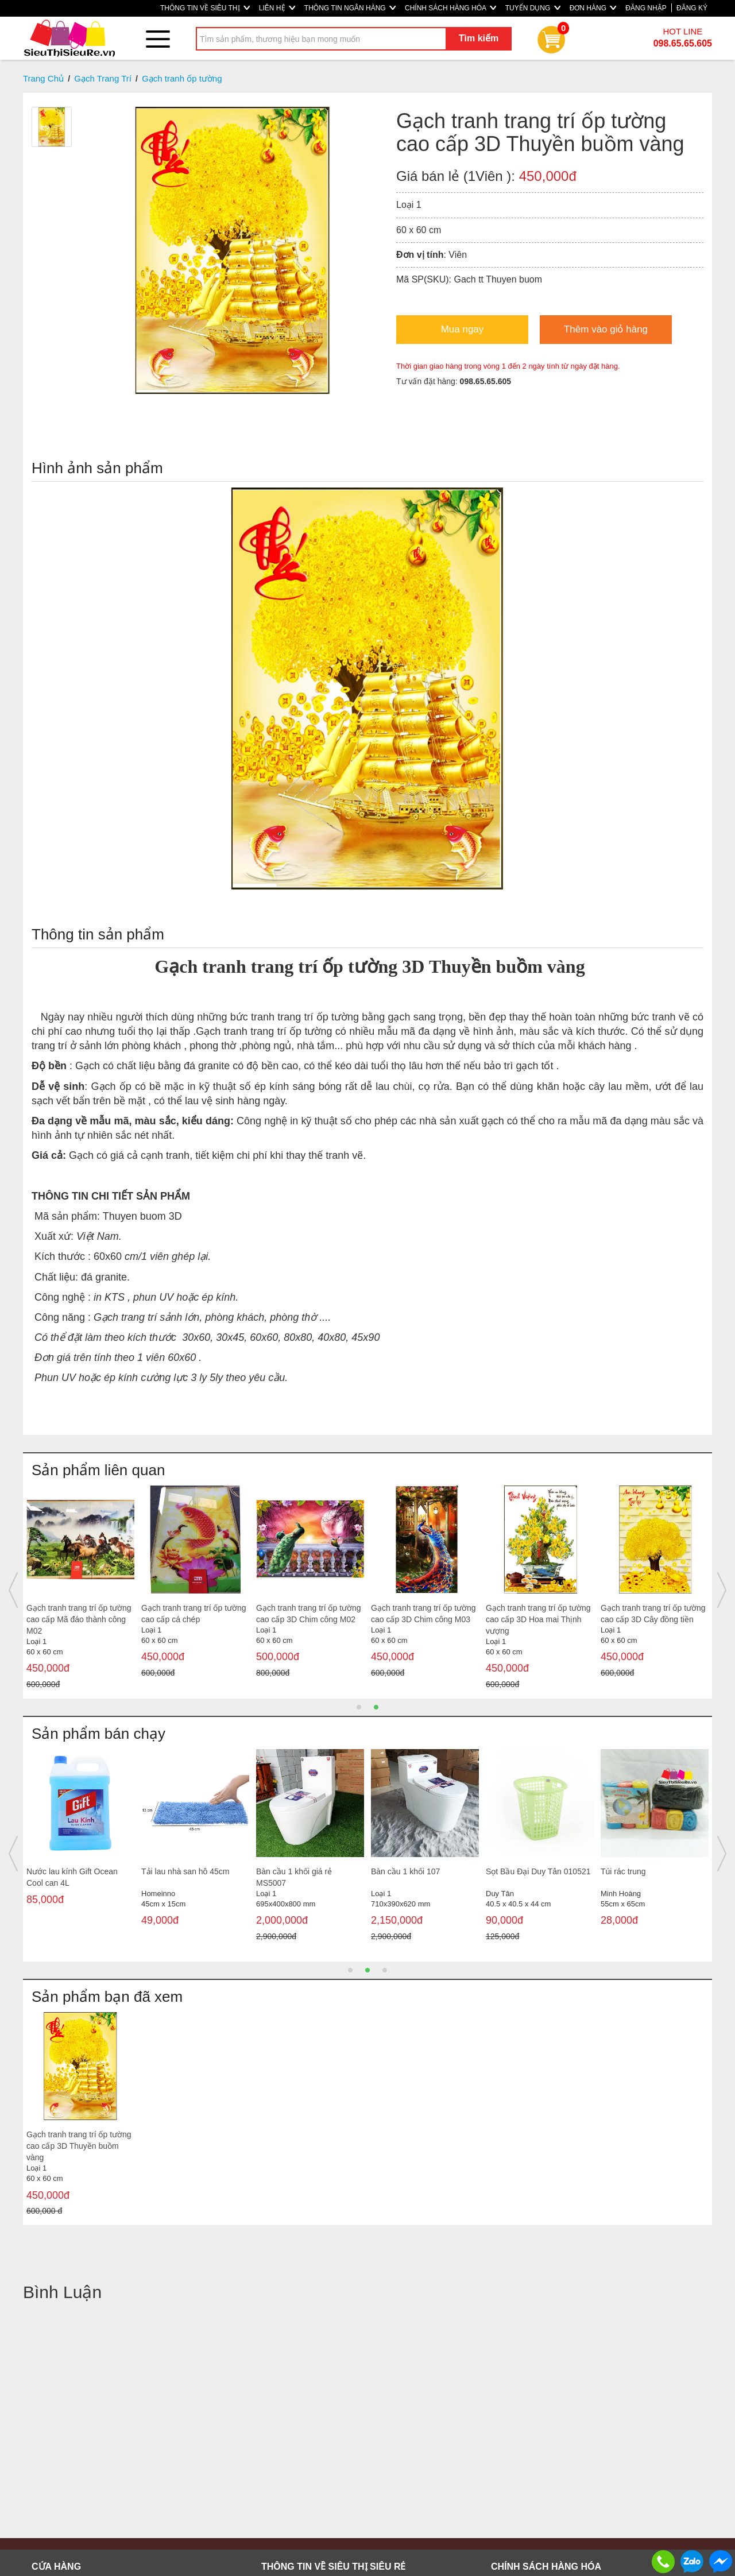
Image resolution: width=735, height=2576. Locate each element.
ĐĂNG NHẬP (645, 8)
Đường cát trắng (400, 1871)
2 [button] (376, 1707)
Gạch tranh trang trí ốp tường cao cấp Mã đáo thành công (423, 1613)
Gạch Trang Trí (102, 78)
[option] (80, 1584)
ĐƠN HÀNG (593, 8)
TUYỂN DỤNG (532, 8)
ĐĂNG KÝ (691, 8)
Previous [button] (13, 1590)
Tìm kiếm (478, 38)
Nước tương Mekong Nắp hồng (532, 1877)
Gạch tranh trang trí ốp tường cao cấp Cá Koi (193, 1613)
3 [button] (384, 1970)
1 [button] (359, 1707)
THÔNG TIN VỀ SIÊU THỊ (205, 8)
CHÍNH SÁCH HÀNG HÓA (450, 8)
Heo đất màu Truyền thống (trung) (189, 1877)
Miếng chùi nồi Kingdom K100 (79, 1871)
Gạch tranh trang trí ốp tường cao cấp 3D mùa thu (653, 1613)
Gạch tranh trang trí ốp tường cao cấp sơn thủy (78, 1613)
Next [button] (721, 1590)
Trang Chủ (43, 78)
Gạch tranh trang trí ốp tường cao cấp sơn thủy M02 (308, 1613)
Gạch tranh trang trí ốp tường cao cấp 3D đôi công (538, 1613)
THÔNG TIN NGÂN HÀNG (350, 8)
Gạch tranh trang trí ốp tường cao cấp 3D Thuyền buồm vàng (78, 2146)
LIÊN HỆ (277, 8)
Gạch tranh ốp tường (182, 78)
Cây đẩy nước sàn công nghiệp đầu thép (299, 1877)
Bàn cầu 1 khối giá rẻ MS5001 (638, 1877)
